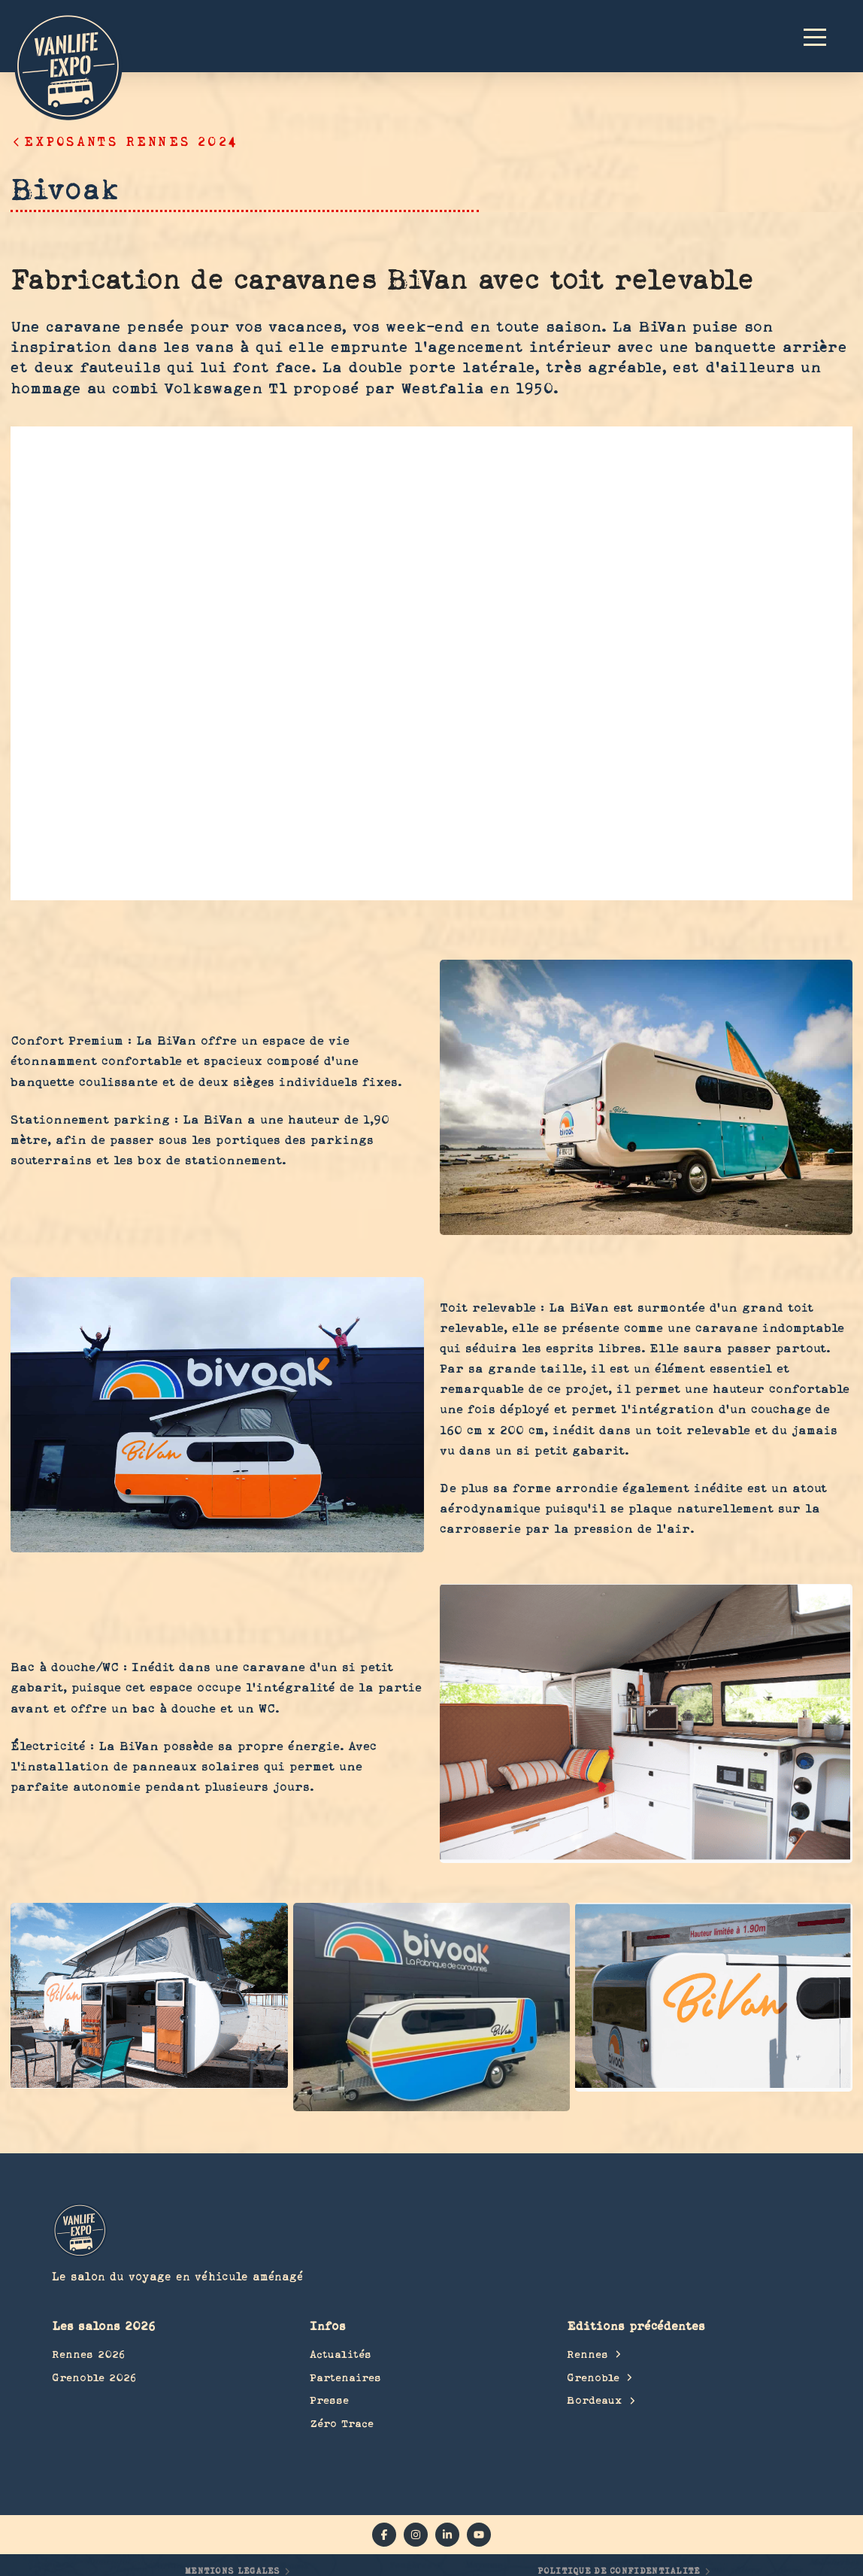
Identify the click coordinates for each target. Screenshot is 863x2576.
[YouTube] (479, 2535)
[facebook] (384, 2535)
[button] (822, 36)
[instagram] (416, 2535)
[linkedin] (447, 2535)
